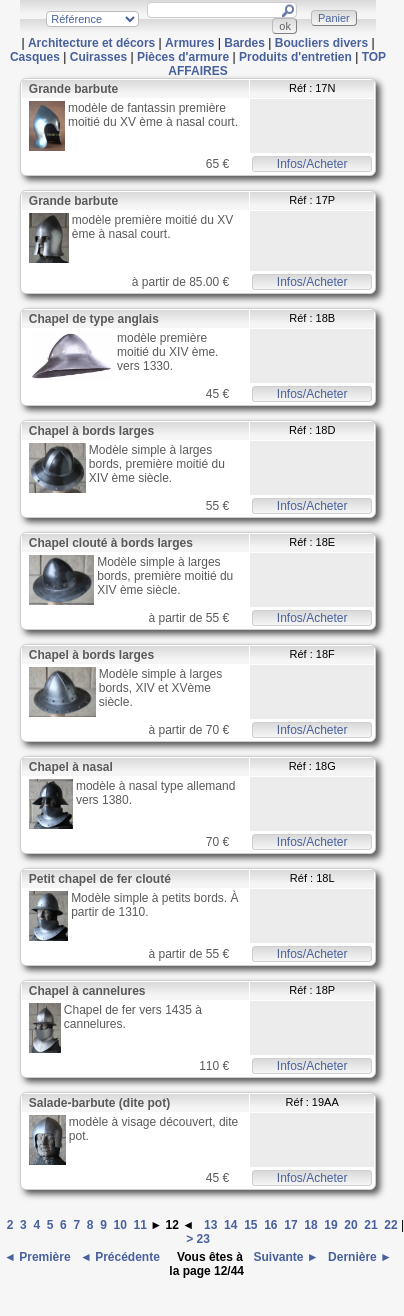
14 (230, 1225)
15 (250, 1225)
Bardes (244, 43)
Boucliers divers (321, 43)
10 (120, 1225)
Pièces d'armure (183, 57)
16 (270, 1225)
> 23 (199, 1239)
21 (370, 1225)
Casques (35, 57)
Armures (189, 43)
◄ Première (39, 1257)
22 (390, 1225)
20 (350, 1225)
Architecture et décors (91, 43)
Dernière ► (358, 1257)
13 (210, 1225)
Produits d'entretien (295, 57)
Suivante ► (284, 1257)
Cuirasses (98, 57)
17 (290, 1225)
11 (140, 1225)
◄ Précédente (121, 1257)
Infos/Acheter (312, 164)
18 (310, 1225)
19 (330, 1225)
